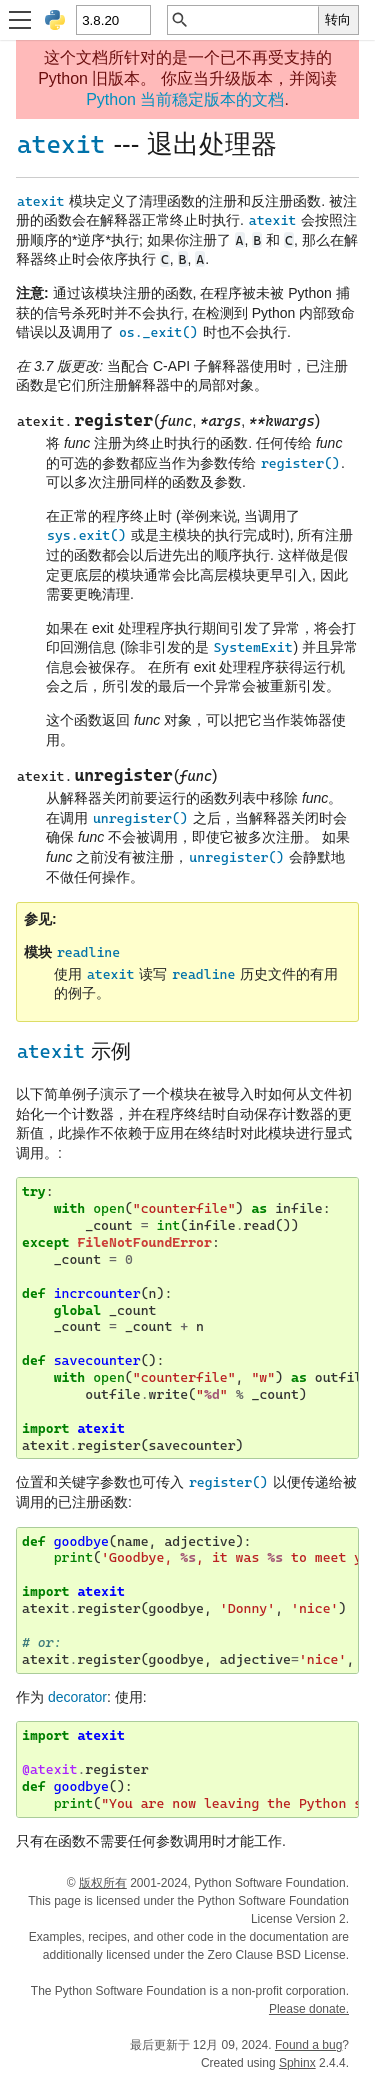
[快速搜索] (254, 20)
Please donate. (309, 2009)
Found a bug (308, 2045)
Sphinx (297, 2063)
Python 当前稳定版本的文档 (185, 99)
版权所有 (103, 1883)
